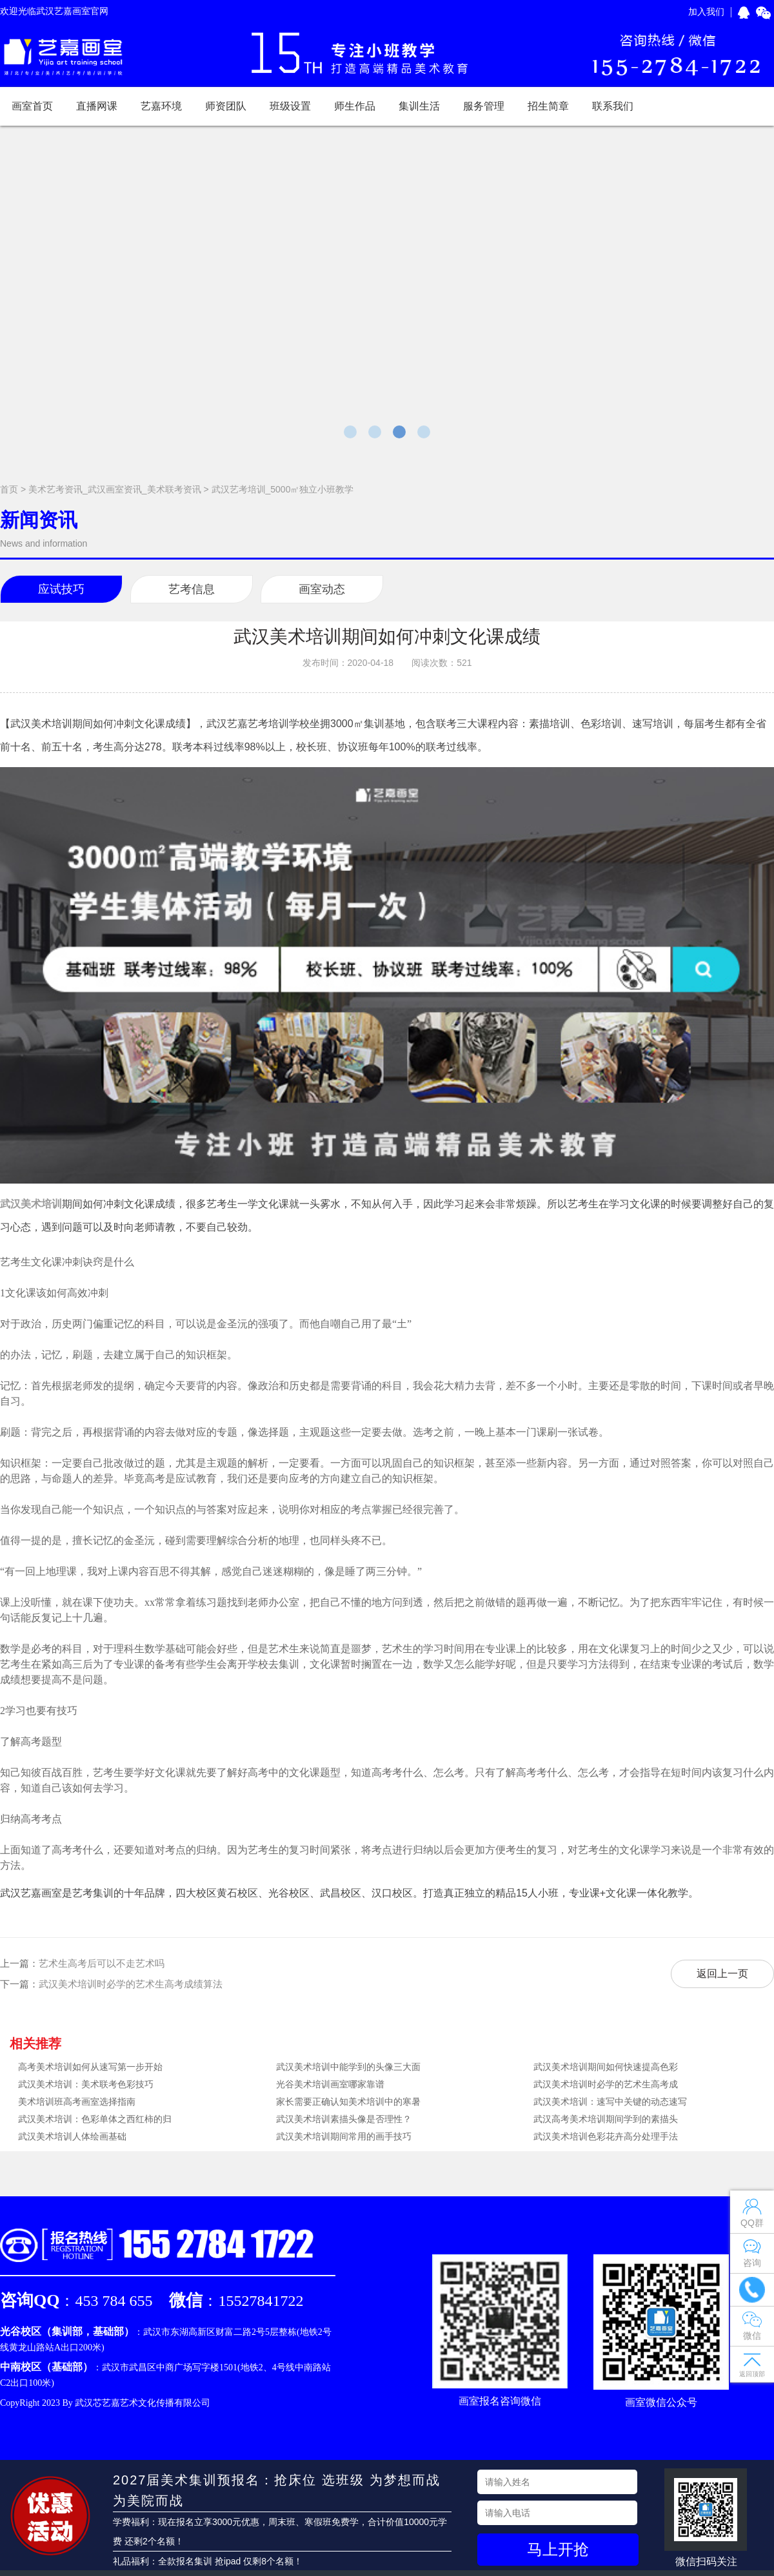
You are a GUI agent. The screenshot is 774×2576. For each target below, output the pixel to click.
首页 (9, 489)
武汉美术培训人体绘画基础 (72, 2136)
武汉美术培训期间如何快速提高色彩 (605, 2067)
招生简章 (548, 106)
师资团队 (225, 106)
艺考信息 (191, 589)
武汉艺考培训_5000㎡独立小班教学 (283, 489)
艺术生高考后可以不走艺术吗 (101, 1963)
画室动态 (322, 589)
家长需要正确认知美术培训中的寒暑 (348, 2101)
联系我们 (612, 106)
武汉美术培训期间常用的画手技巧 (344, 2136)
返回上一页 (722, 1973)
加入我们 (706, 12)
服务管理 (483, 106)
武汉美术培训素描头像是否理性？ (344, 2119)
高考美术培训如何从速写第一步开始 (90, 2067)
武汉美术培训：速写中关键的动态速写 (610, 2101)
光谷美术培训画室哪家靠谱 (330, 2084)
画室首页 (32, 106)
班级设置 (290, 106)
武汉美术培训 (31, 1203)
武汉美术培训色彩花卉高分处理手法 (605, 2136)
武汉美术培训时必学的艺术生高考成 (605, 2084)
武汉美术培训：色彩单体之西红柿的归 (95, 2119)
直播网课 (96, 106)
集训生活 (419, 106)
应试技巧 (61, 589)
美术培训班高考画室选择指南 (76, 2101)
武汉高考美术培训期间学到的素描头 (605, 2119)
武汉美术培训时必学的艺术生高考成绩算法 (131, 1983)
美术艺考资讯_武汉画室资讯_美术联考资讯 (114, 489)
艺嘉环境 (161, 106)
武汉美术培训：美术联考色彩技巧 (86, 2084)
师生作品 (354, 106)
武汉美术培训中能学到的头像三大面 (348, 2067)
